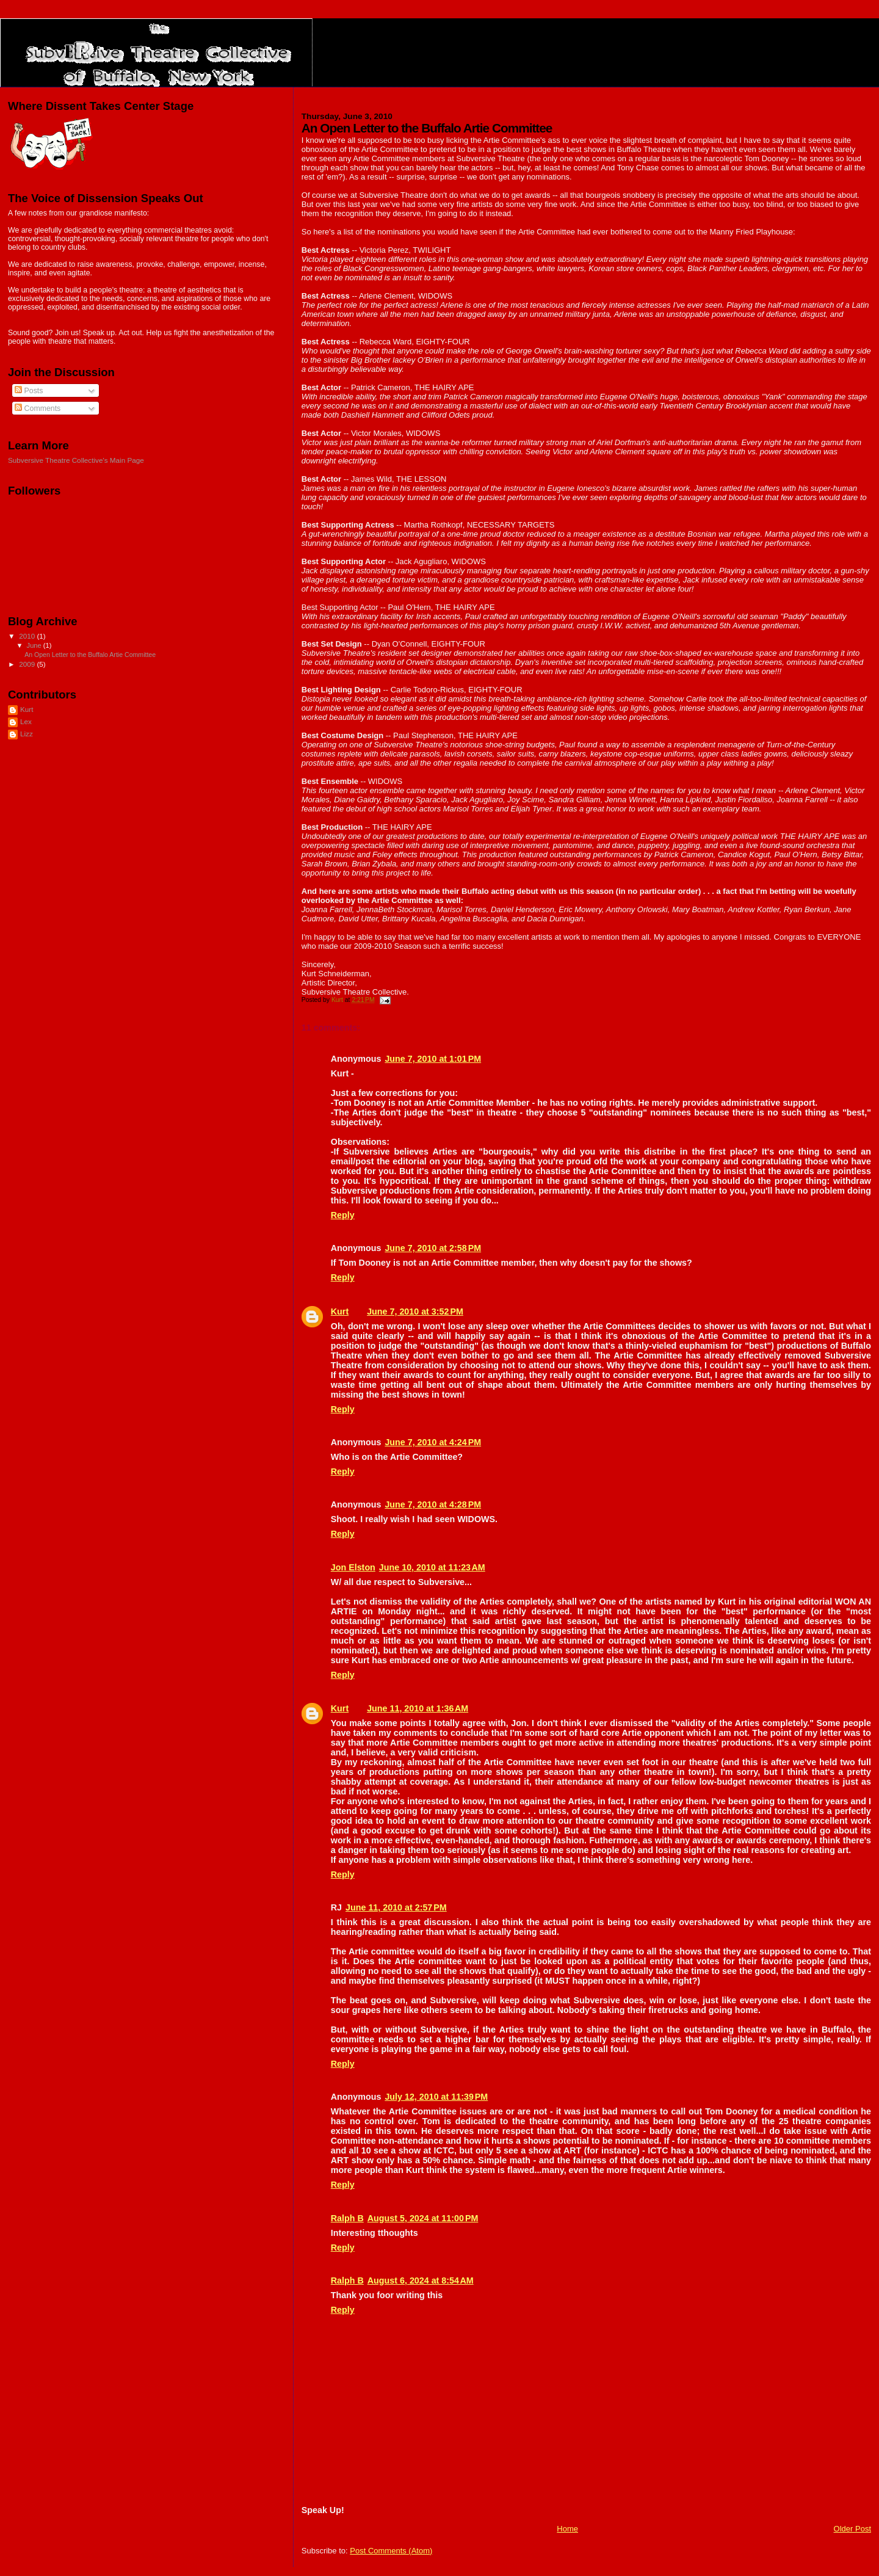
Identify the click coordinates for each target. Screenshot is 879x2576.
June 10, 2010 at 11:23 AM (432, 1567)
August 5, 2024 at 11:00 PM (423, 2218)
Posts (29, 390)
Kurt (340, 1311)
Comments (37, 408)
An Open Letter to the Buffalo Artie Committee (90, 654)
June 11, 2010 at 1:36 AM (417, 1708)
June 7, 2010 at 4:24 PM (433, 1442)
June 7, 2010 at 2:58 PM (433, 1248)
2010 (28, 636)
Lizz (26, 734)
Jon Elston (353, 1567)
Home (567, 2528)
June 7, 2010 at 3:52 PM (415, 1311)
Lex (26, 721)
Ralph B (347, 2218)
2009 (28, 664)
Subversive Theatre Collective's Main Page (76, 460)
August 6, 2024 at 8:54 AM (420, 2280)
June (35, 645)
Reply (343, 1215)
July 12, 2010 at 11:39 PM (436, 2097)
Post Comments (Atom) (391, 2550)
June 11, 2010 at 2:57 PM (396, 1907)
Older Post (852, 2528)
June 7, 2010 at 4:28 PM (433, 1504)
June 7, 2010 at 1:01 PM (433, 1059)
